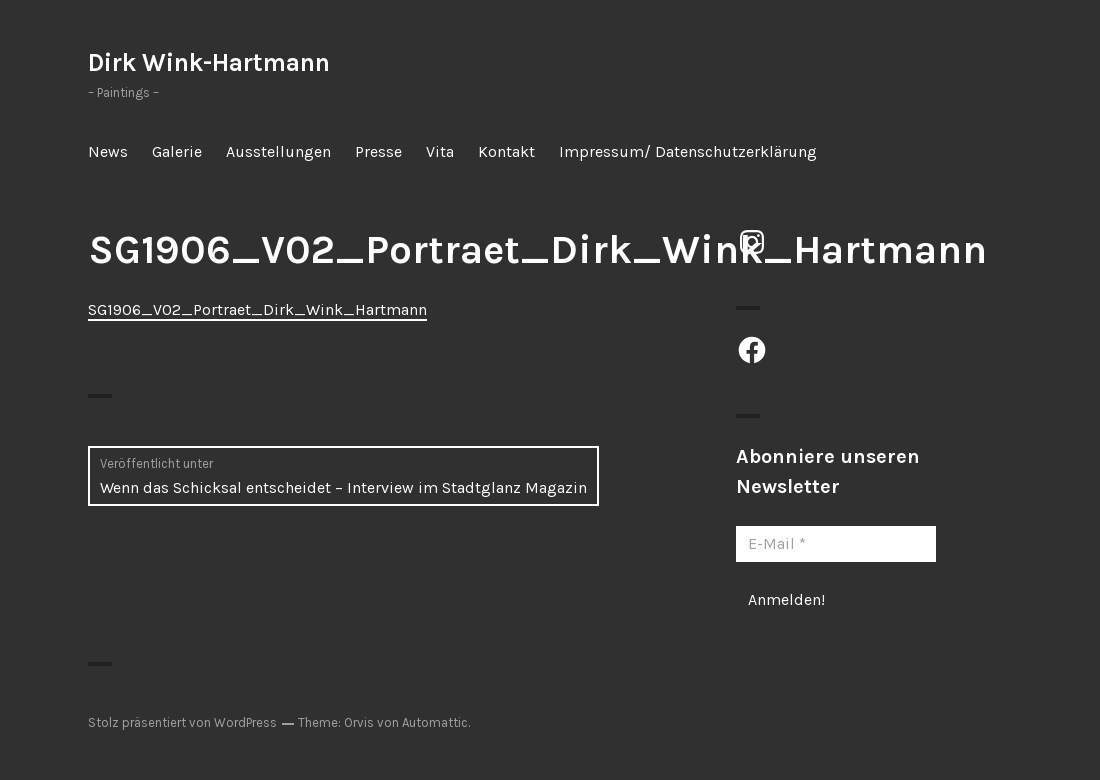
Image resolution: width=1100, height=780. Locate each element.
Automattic (435, 722)
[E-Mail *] (836, 544)
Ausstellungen (278, 151)
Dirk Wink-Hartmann (209, 62)
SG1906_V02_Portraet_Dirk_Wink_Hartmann (257, 309)
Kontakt (506, 151)
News (108, 151)
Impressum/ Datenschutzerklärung (688, 151)
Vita (440, 151)
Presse (378, 151)
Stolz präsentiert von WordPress (182, 722)
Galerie (177, 151)
